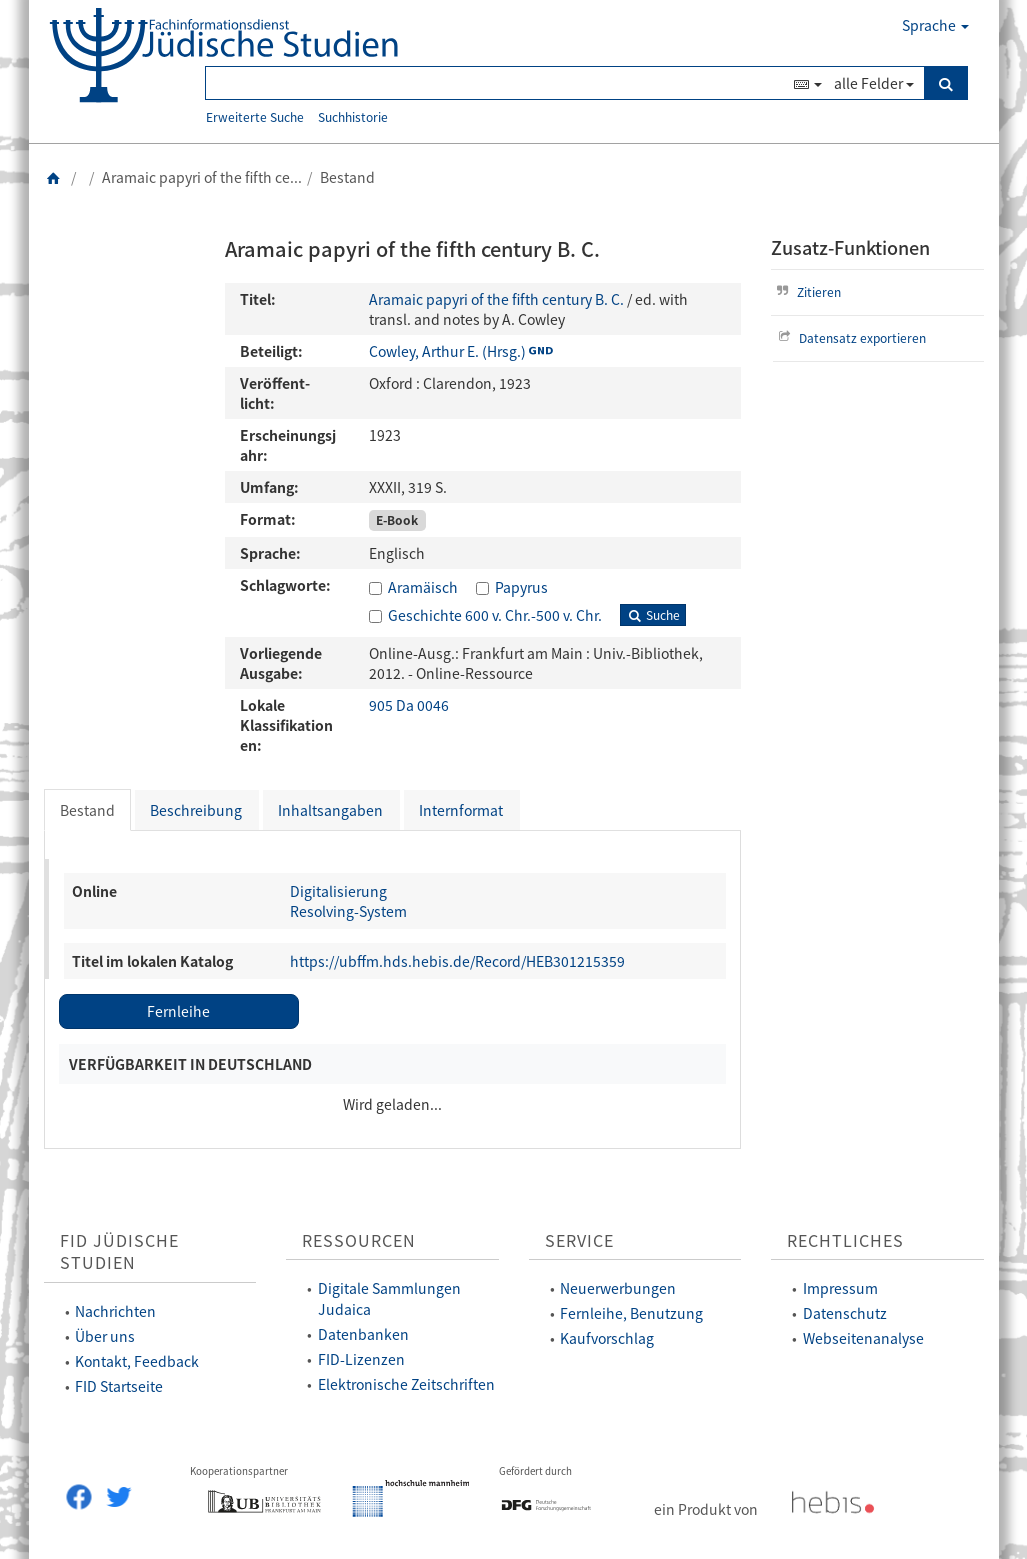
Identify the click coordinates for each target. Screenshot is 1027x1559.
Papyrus (521, 587)
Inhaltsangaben (330, 810)
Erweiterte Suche (255, 116)
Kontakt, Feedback (137, 1361)
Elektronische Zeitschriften (406, 1384)
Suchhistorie (353, 116)
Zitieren (806, 291)
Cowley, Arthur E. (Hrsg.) (447, 351)
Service (579, 1240)
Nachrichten (115, 1311)
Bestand (87, 810)
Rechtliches (845, 1240)
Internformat (461, 810)
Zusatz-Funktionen (850, 247)
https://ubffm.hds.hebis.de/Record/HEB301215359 (457, 961)
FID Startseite (119, 1386)
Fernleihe (178, 1011)
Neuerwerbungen (618, 1288)
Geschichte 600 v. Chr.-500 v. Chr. (495, 615)
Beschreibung (196, 810)
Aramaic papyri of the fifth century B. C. (496, 299)
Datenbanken (363, 1334)
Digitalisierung (338, 891)
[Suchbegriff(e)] (497, 83)
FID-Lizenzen (361, 1359)
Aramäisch (423, 587)
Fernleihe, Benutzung (631, 1313)
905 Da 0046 (409, 705)
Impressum (840, 1288)
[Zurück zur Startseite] (54, 177)
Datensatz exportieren (849, 337)
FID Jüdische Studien (119, 1252)
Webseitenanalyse (863, 1338)
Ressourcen (359, 1240)
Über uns (105, 1336)
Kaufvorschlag (607, 1338)
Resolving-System (348, 911)
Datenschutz (845, 1313)
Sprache (935, 25)
